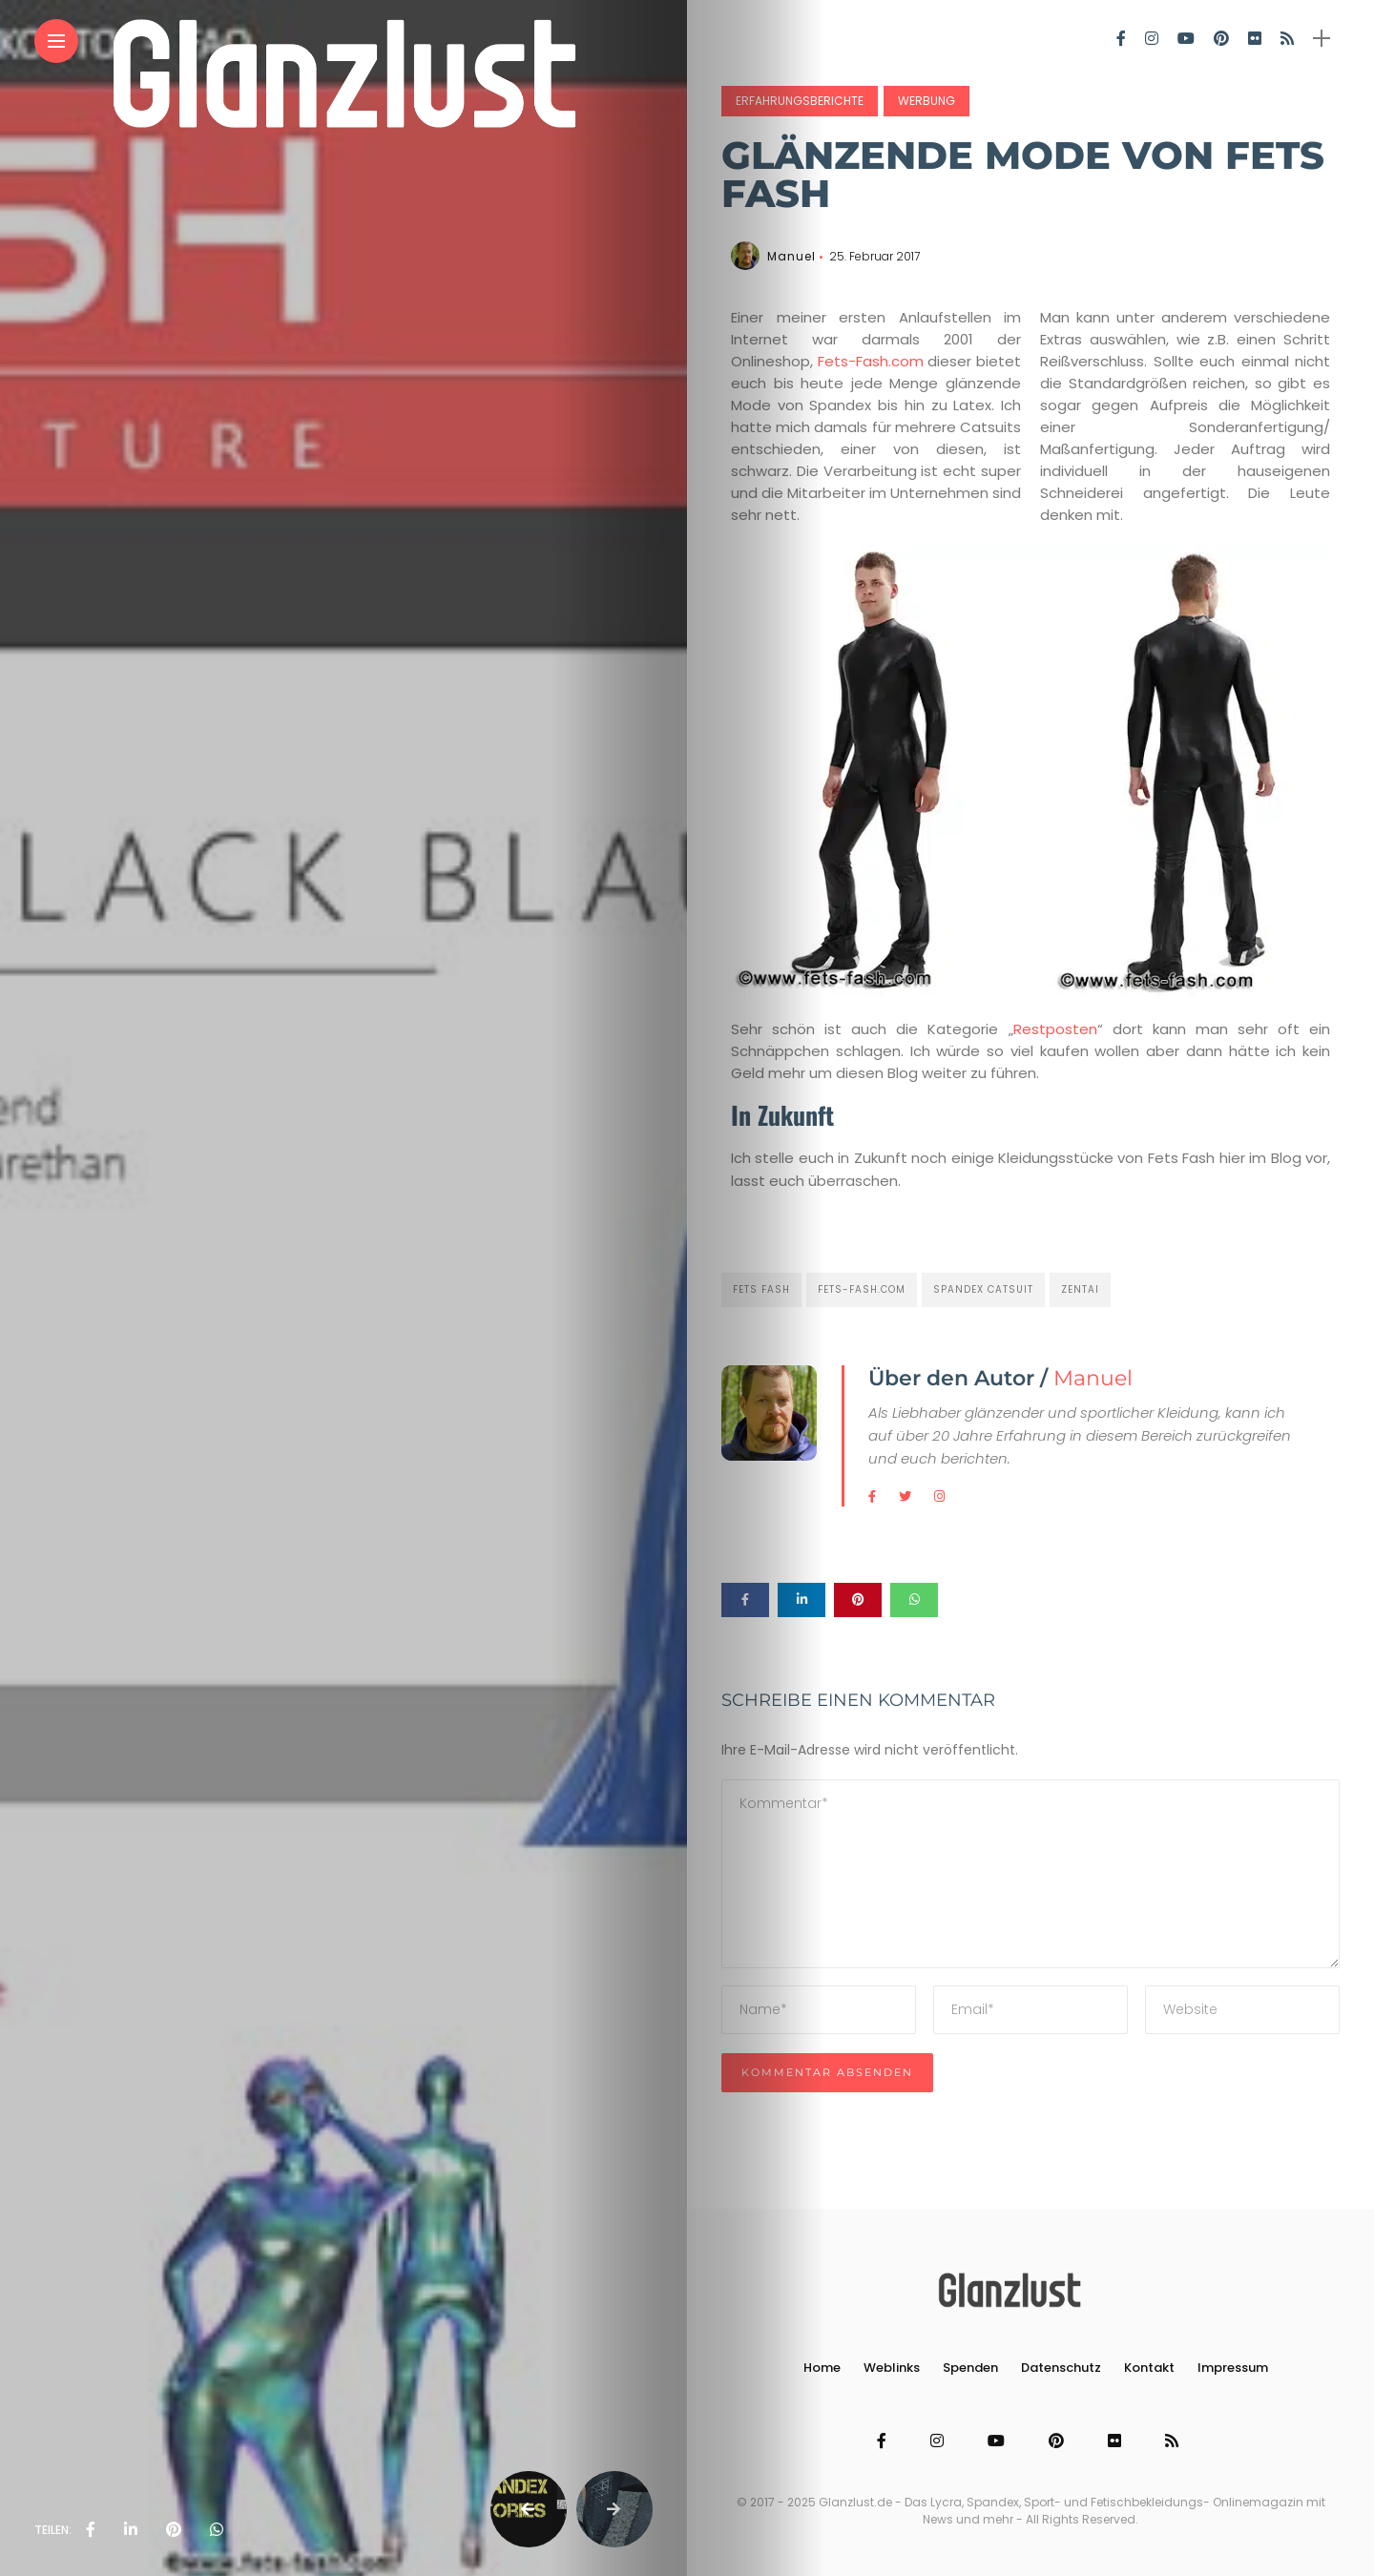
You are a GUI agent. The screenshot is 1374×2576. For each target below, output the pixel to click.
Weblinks (892, 2367)
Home (822, 2367)
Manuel (791, 256)
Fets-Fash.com (873, 361)
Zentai (1080, 1289)
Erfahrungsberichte (800, 101)
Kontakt (1149, 2367)
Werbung (926, 101)
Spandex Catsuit (983, 1289)
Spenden (970, 2367)
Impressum (1232, 2367)
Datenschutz (1061, 2367)
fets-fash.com (862, 1289)
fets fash (761, 1289)
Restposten (1055, 1029)
